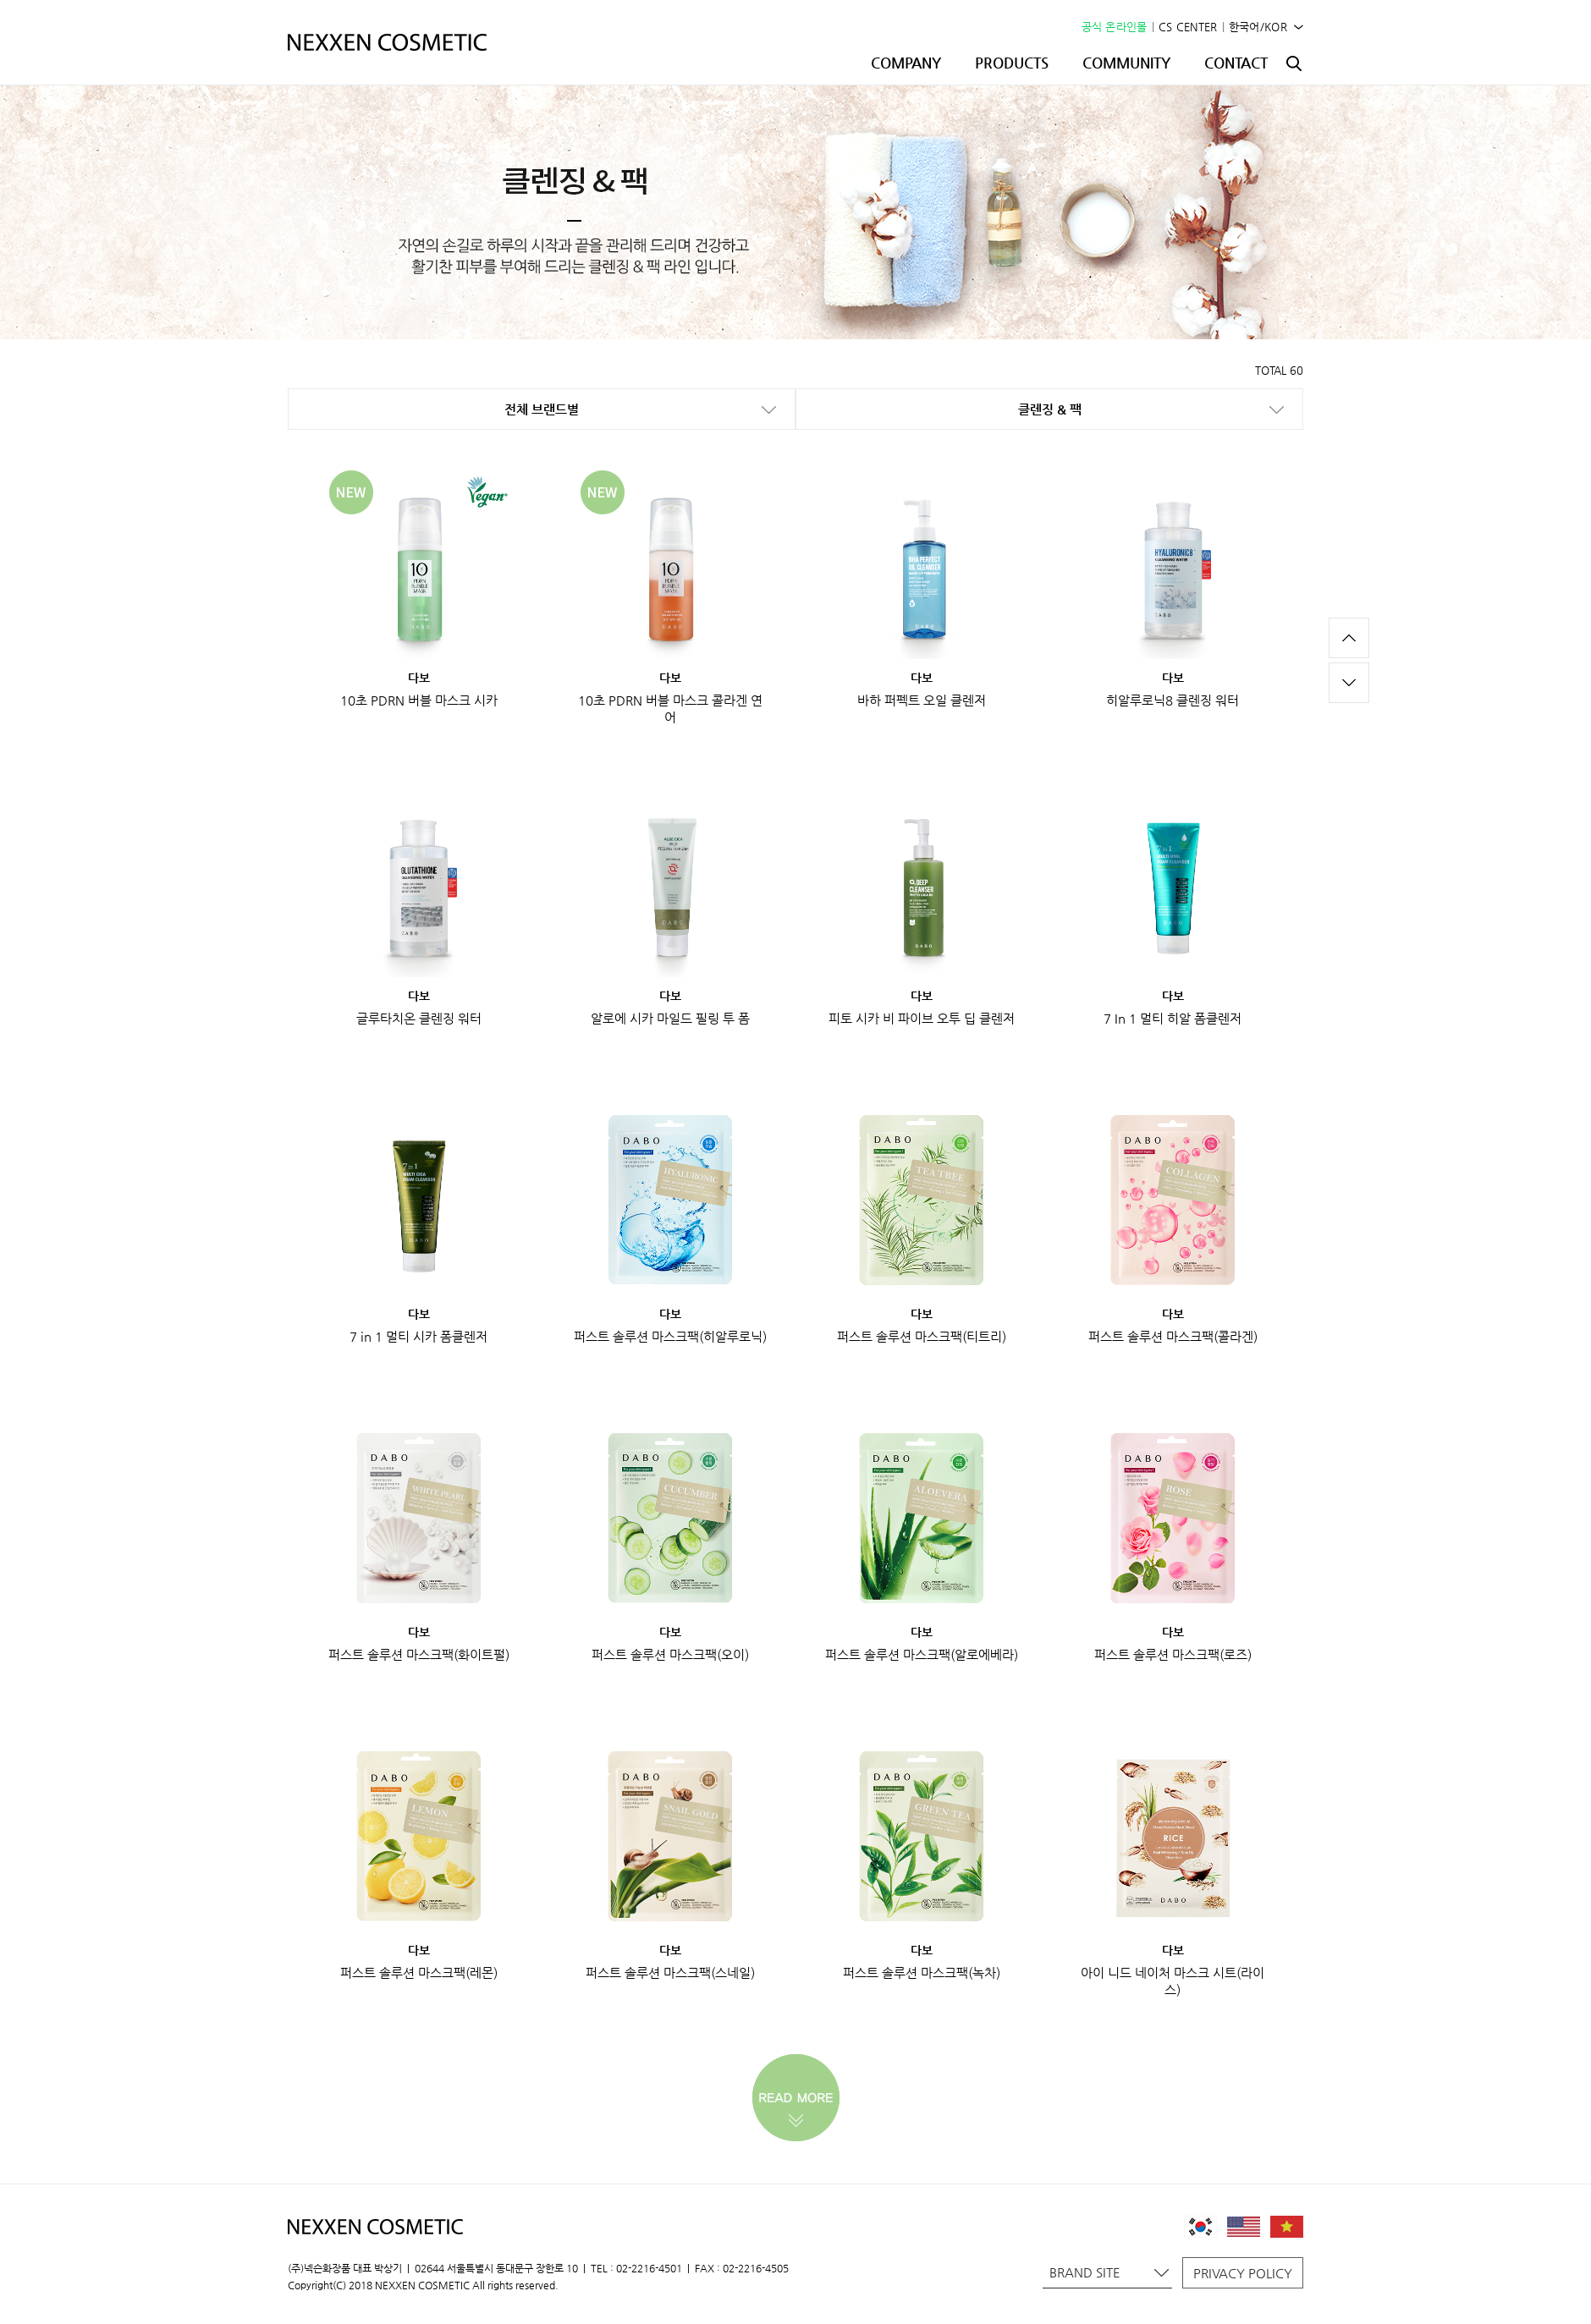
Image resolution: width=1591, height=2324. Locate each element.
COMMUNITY (1126, 62)
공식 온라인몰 (1115, 26)
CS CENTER (1188, 26)
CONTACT (1236, 62)
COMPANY (906, 62)
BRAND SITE (1109, 2272)
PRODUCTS (1012, 62)
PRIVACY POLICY (1242, 2273)
